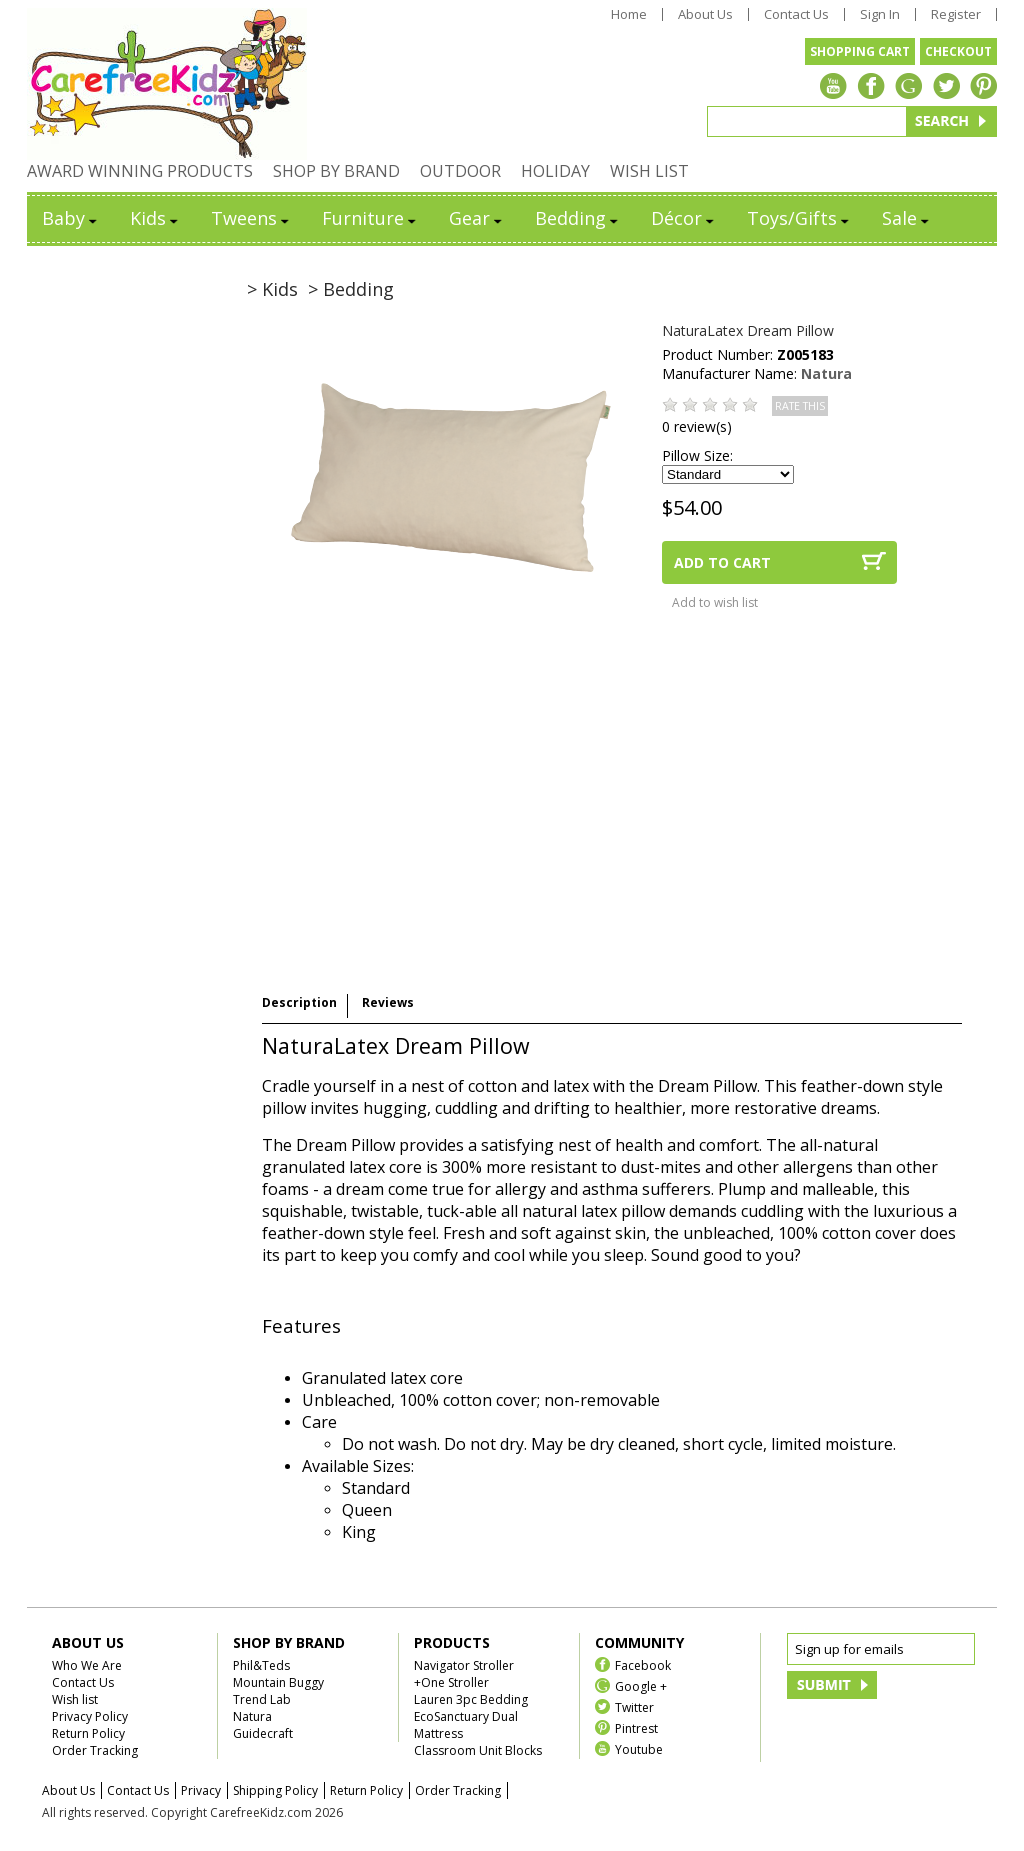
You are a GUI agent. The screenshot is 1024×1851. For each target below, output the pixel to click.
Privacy (201, 1790)
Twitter (634, 1706)
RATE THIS (800, 406)
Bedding (578, 218)
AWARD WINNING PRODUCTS (140, 171)
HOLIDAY (555, 171)
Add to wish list (715, 602)
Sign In (880, 14)
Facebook (643, 1664)
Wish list (75, 1699)
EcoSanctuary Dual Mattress (466, 1725)
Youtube (639, 1748)
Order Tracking (95, 1750)
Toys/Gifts (799, 218)
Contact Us (796, 14)
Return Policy (88, 1733)
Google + (641, 1685)
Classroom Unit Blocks (478, 1750)
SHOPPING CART (860, 51)
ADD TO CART (722, 562)
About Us (705, 14)
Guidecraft (263, 1733)
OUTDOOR (460, 171)
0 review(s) (697, 426)
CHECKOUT (958, 51)
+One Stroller (451, 1682)
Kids (155, 218)
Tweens (251, 218)
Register (956, 14)
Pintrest (636, 1727)
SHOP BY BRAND (336, 171)
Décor (684, 218)
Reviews (388, 1002)
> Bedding (351, 289)
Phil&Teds (261, 1665)
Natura (826, 373)
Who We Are (87, 1665)
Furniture (370, 218)
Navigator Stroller (464, 1665)
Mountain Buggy (278, 1682)
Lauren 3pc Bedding (471, 1699)
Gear (477, 218)
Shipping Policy (275, 1790)
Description (299, 1002)
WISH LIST (649, 171)
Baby (71, 218)
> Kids (272, 289)
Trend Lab (262, 1699)
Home (629, 14)
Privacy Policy (90, 1716)
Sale (907, 218)
